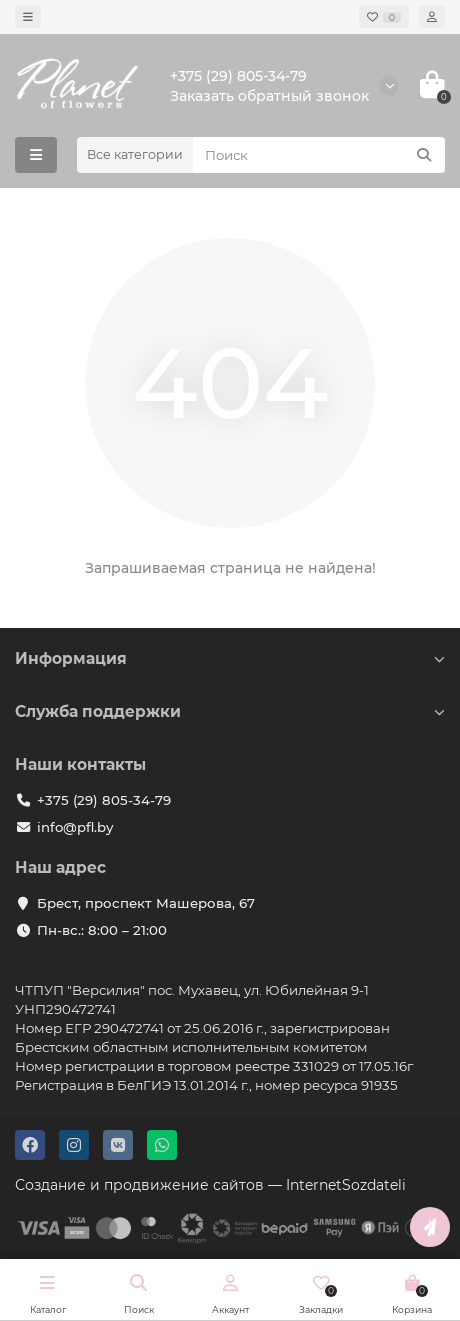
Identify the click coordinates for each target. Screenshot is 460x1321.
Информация (230, 658)
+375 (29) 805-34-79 (238, 76)
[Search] (319, 155)
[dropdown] (28, 17)
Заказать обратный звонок (269, 96)
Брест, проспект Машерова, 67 (146, 903)
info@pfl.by (75, 827)
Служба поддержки (230, 711)
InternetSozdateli (346, 1185)
